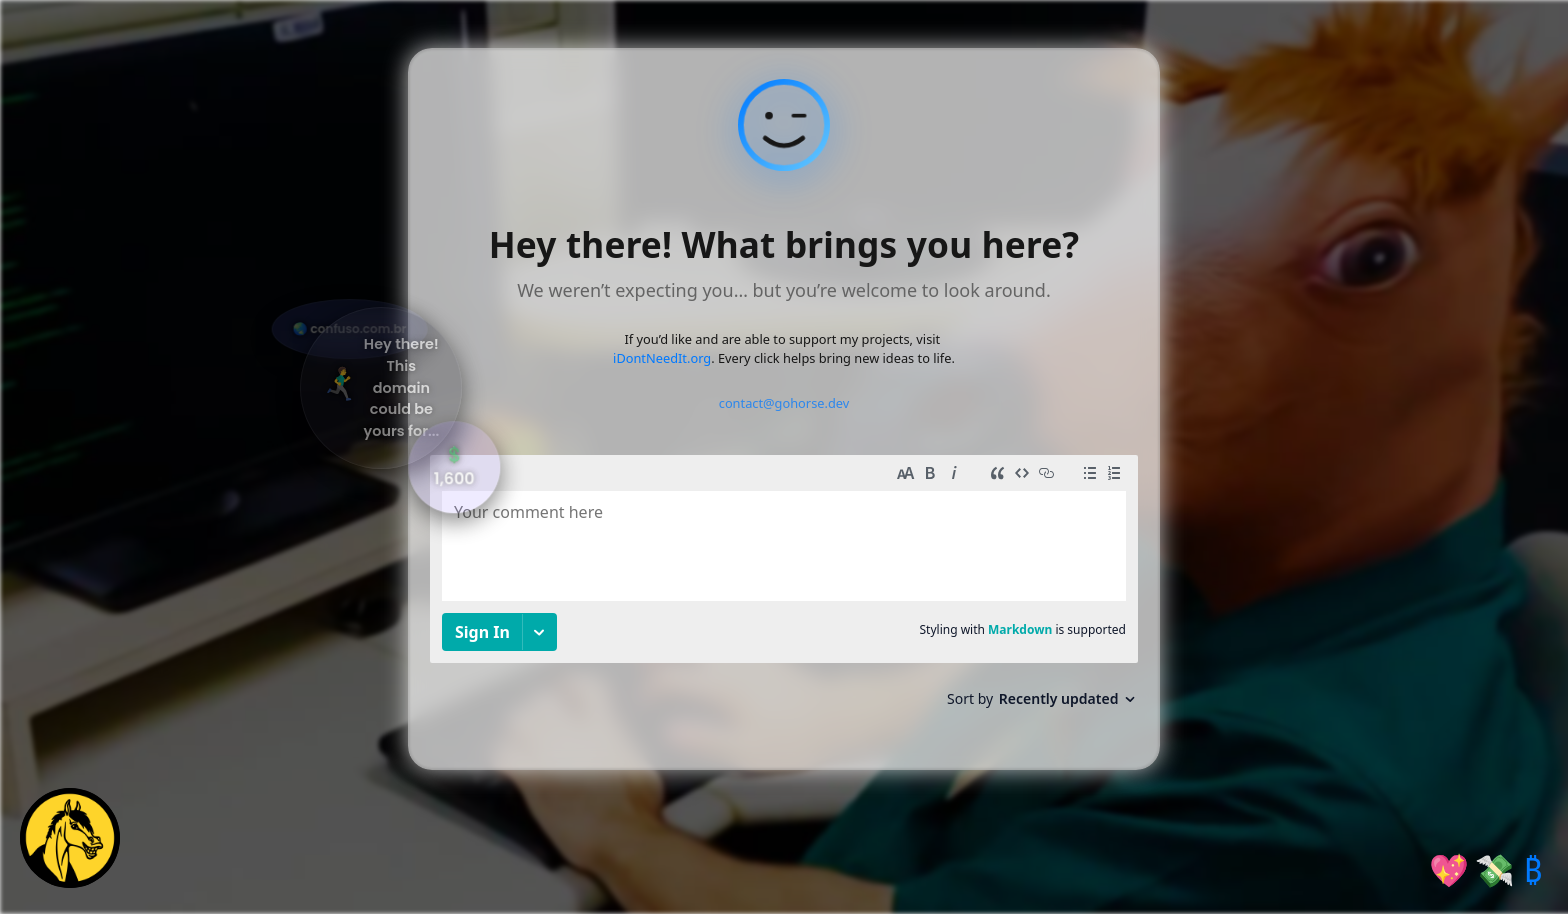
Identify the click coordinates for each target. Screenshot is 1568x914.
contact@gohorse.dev (784, 403)
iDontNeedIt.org (662, 358)
